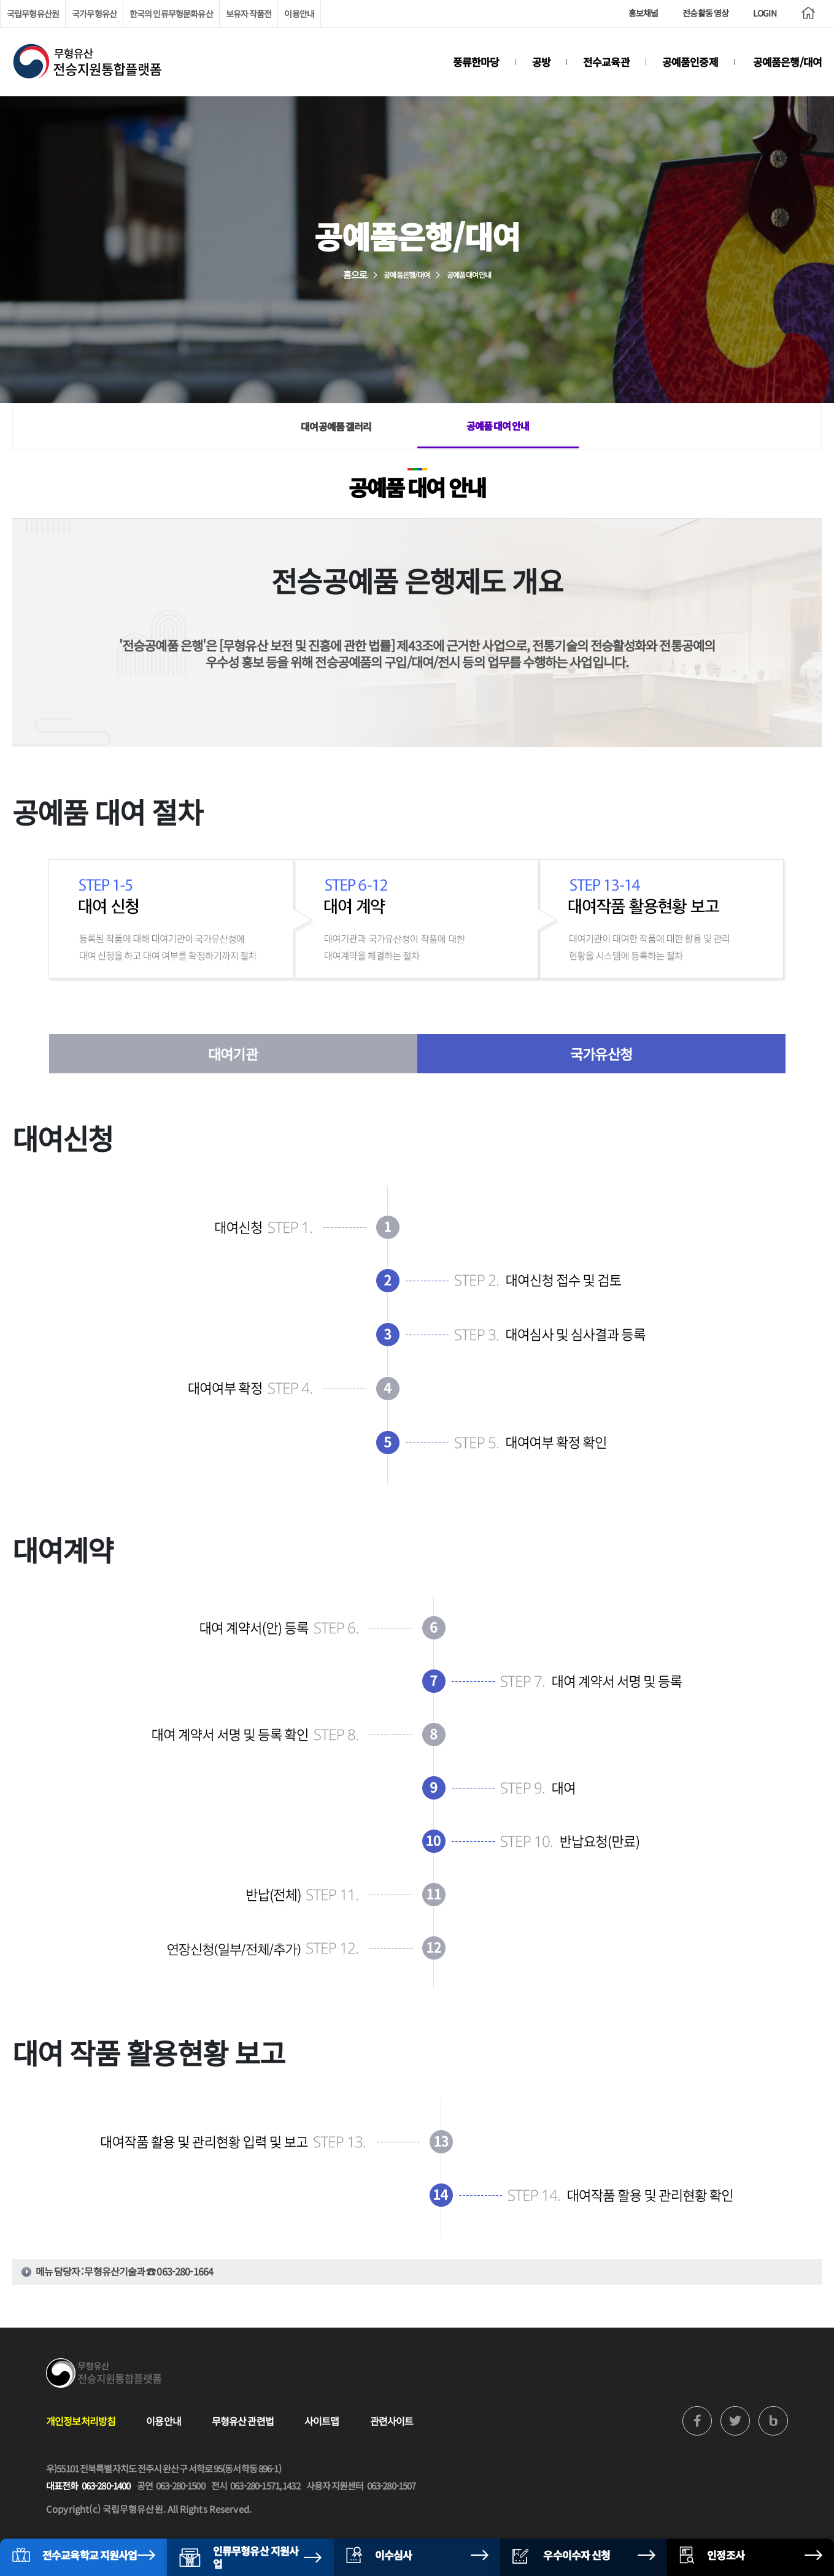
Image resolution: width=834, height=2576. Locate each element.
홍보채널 (643, 13)
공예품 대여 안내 (498, 425)
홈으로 (355, 274)
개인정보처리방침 (80, 2420)
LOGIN (764, 13)
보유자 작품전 (249, 13)
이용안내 (299, 13)
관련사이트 (392, 2420)
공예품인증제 (690, 61)
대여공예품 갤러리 (336, 426)
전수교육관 (606, 61)
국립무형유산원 (33, 13)
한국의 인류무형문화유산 (171, 13)
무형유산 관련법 (243, 2420)
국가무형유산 (94, 13)
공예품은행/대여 (787, 61)
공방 (541, 61)
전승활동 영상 (705, 13)
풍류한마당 (476, 61)
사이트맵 (321, 2420)
